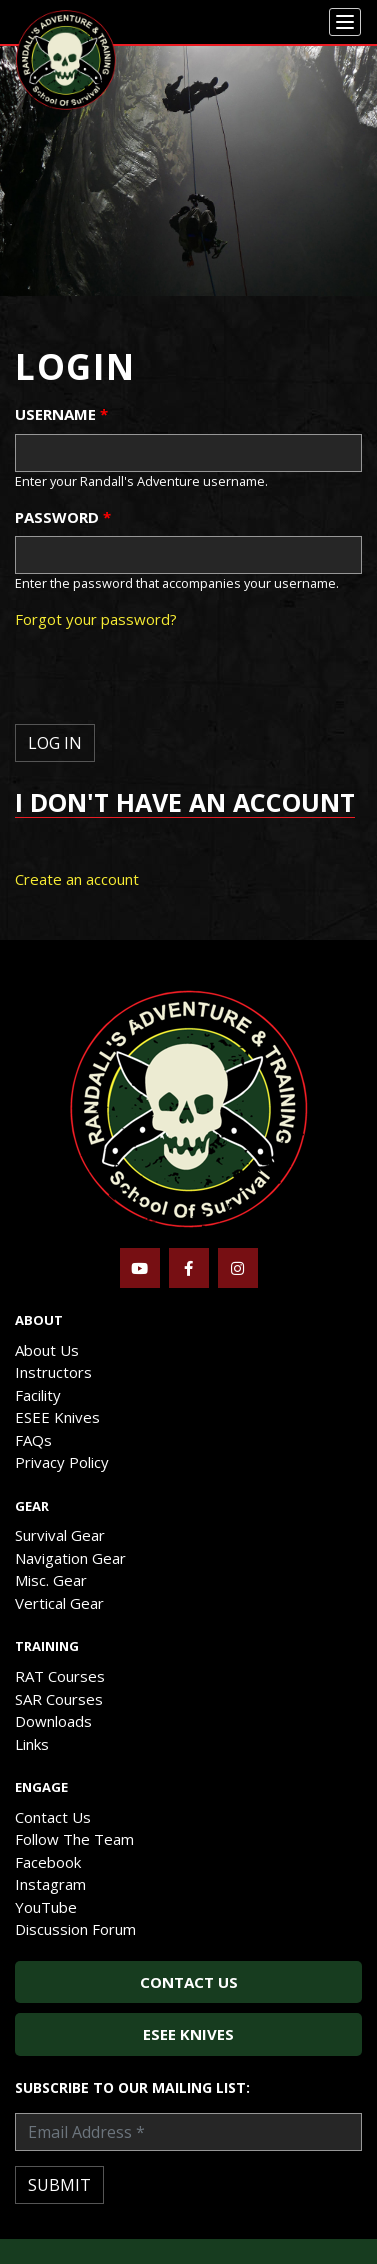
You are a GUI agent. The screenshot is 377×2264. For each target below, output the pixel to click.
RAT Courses (60, 1676)
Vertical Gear (59, 1603)
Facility (38, 1395)
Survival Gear (60, 1535)
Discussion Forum (75, 1929)
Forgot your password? (96, 619)
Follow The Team (74, 1839)
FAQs (33, 1440)
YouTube (46, 1907)
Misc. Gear (51, 1580)
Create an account (77, 879)
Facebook (48, 1862)
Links (32, 1744)
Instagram (50, 1884)
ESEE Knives (57, 1417)
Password (63, 517)
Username (61, 414)
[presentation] (167, 685)
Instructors (53, 1372)
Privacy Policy (62, 1462)
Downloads (53, 1721)
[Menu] (345, 22)
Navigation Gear (70, 1558)
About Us (47, 1350)
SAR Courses (59, 1699)
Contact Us (53, 1817)
